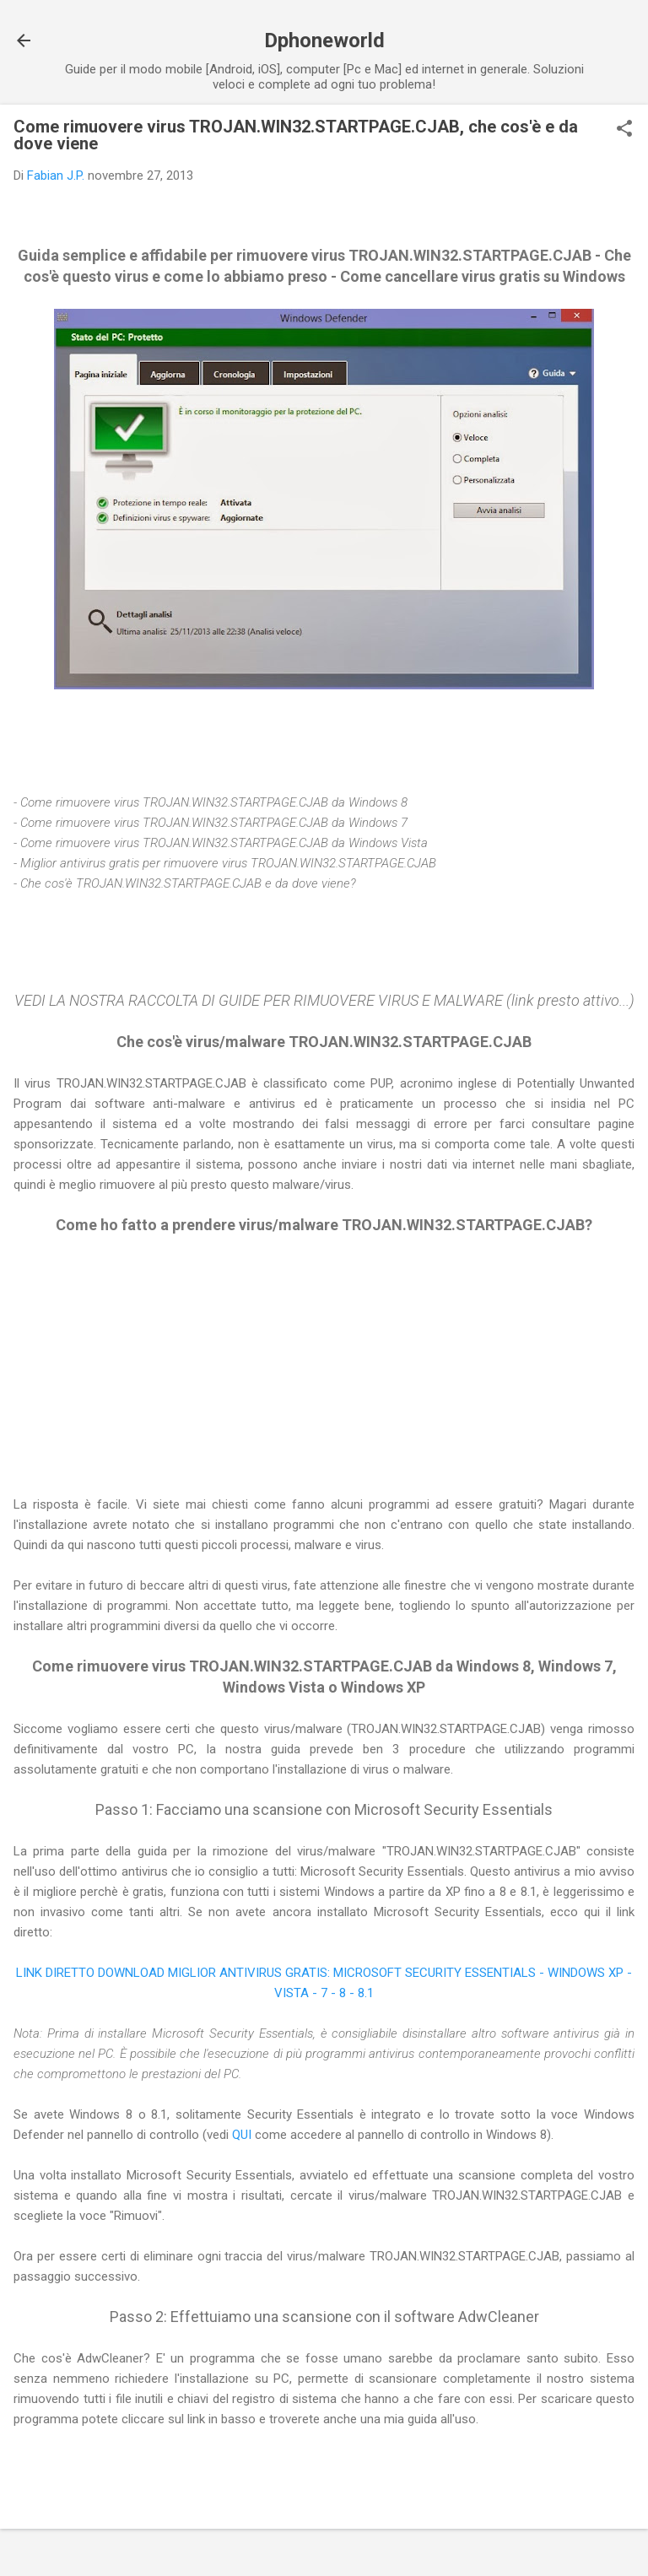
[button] (624, 130)
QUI (243, 2134)
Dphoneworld (324, 40)
